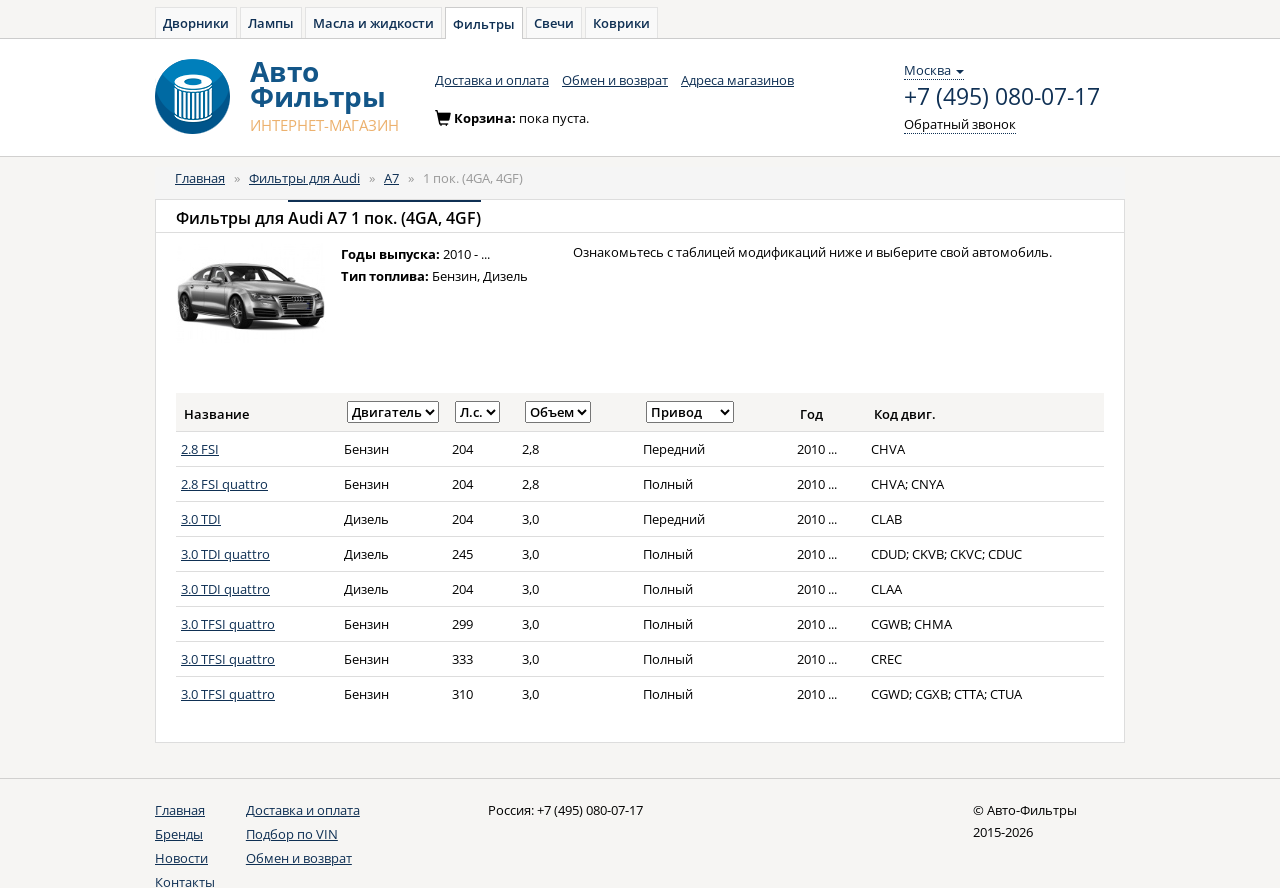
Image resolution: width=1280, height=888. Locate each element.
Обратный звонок (960, 124)
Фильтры (484, 24)
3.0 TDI (201, 519)
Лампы (271, 23)
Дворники (196, 23)
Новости (181, 858)
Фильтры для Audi (304, 178)
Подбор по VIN (292, 834)
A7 (391, 178)
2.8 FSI (200, 449)
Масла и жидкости (373, 23)
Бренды (179, 834)
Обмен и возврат (615, 80)
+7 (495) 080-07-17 (1002, 97)
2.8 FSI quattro (224, 484)
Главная (200, 178)
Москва (934, 70)
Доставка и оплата (492, 80)
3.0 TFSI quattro (228, 624)
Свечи (554, 23)
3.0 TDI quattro (225, 554)
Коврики (621, 23)
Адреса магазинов (737, 80)
